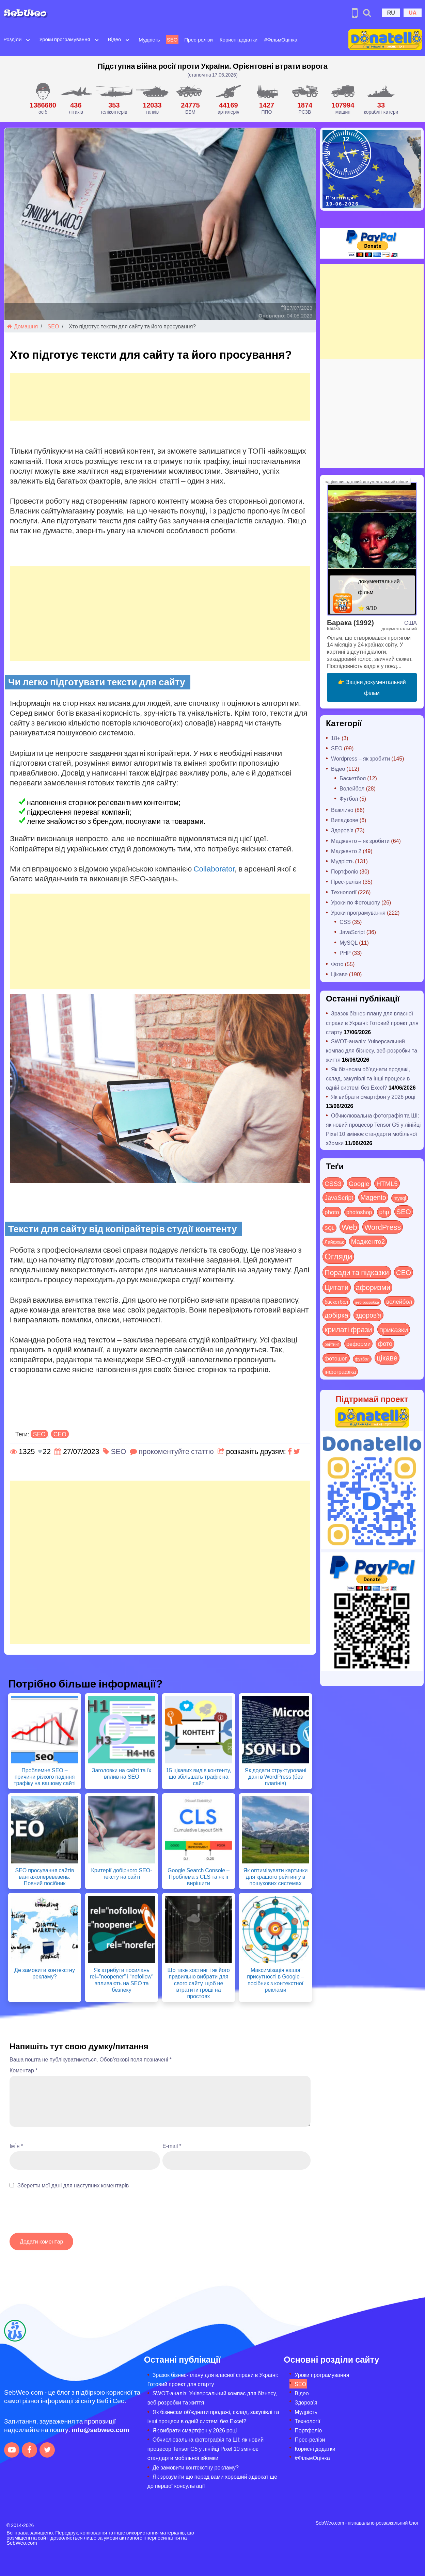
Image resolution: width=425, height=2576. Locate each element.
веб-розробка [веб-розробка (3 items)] (367, 1302)
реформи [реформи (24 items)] (358, 1343)
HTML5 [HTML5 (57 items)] (387, 1183)
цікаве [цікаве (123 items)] (387, 1357)
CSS (345, 921)
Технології (344, 892)
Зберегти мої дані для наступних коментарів (73, 2185)
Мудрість (149, 39)
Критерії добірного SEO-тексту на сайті (121, 1873)
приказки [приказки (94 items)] (393, 1329)
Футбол (349, 798)
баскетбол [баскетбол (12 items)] (336, 1301)
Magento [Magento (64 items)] (373, 1197)
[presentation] (61, 2214)
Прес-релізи (198, 39)
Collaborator (214, 868)
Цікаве (339, 974)
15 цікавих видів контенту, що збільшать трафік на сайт (198, 1776)
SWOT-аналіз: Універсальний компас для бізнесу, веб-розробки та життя (371, 1050)
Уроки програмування (64, 39)
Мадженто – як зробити (360, 840)
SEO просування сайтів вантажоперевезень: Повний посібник (44, 1876)
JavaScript (352, 931)
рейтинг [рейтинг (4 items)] (332, 1344)
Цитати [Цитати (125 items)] (337, 1287)
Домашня (22, 326)
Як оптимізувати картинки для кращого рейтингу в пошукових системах (275, 1876)
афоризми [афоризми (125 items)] (373, 1287)
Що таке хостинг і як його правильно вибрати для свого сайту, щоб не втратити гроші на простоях (198, 1983)
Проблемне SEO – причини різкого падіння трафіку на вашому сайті (45, 1776)
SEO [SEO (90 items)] (403, 1211)
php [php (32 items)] (384, 1212)
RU (391, 12)
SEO (172, 39)
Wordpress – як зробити (360, 758)
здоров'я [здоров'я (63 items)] (369, 1315)
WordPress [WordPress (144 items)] (382, 1227)
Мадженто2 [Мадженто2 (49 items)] (368, 1241)
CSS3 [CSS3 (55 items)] (333, 1183)
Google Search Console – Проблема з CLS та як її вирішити (199, 1876)
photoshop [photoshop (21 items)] (359, 1212)
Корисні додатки (238, 39)
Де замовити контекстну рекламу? (44, 1973)
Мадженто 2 (346, 850)
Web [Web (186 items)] (349, 1227)
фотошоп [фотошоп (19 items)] (336, 1358)
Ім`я (16, 2145)
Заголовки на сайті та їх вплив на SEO (121, 1773)
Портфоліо (344, 871)
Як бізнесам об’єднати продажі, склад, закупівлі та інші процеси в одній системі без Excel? (368, 1078)
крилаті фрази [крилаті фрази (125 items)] (348, 1329)
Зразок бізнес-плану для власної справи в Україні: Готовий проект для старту (372, 1022)
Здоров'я (342, 830)
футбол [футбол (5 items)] (362, 1359)
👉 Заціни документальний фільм (372, 687)
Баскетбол (353, 778)
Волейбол (352, 788)
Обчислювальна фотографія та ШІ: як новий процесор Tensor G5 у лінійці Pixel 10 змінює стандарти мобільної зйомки (205, 2448)
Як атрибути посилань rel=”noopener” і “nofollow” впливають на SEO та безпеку (121, 1979)
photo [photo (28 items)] (332, 1212)
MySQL (349, 942)
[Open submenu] (27, 39)
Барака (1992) (350, 622)
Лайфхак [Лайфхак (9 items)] (334, 1242)
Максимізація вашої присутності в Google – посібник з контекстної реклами (275, 1979)
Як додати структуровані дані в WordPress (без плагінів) (275, 1776)
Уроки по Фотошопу (355, 902)
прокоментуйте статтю (176, 1451)
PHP (345, 952)
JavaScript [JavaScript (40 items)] (339, 1197)
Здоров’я (306, 2402)
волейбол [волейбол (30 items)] (399, 1301)
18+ (335, 737)
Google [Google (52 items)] (359, 1183)
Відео (114, 39)
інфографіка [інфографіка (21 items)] (340, 1371)
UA (412, 12)
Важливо (342, 809)
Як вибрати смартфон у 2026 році (373, 1096)
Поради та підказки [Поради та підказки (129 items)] (357, 1272)
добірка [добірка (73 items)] (336, 1314)
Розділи (12, 39)
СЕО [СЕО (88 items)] (403, 1272)
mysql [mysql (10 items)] (399, 1198)
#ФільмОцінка (280, 39)
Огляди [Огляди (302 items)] (338, 1256)
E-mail (172, 2145)
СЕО (59, 1434)
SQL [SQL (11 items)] (329, 1228)
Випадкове (344, 820)
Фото (337, 963)
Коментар (23, 2070)
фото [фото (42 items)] (385, 1343)
